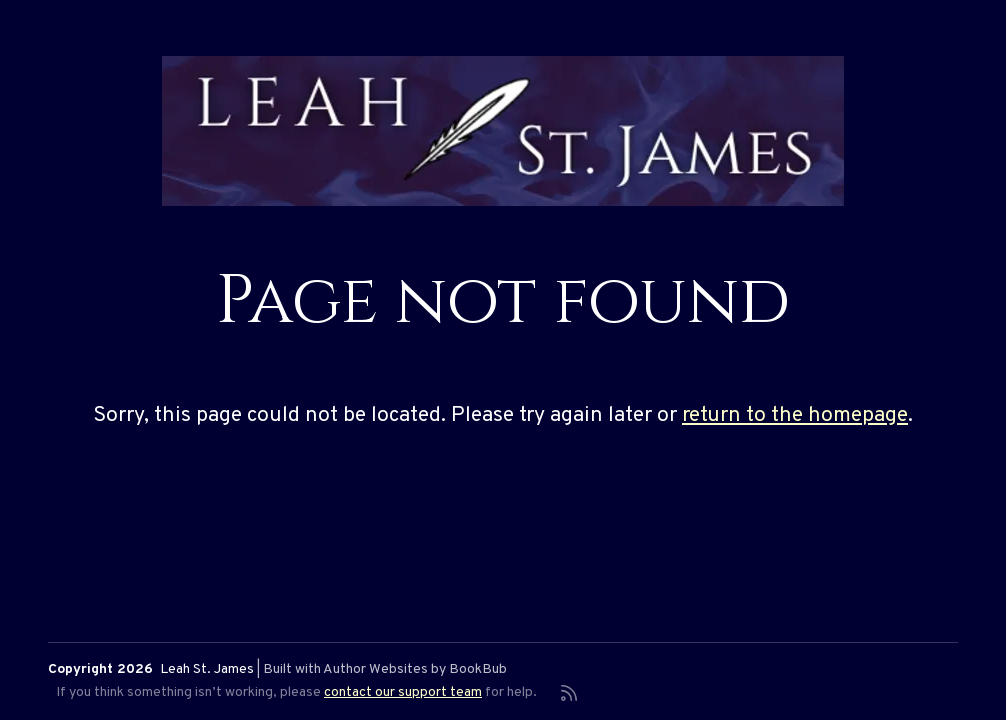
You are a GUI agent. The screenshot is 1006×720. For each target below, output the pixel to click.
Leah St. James (207, 669)
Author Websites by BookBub (415, 669)
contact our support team (403, 692)
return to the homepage (795, 415)
